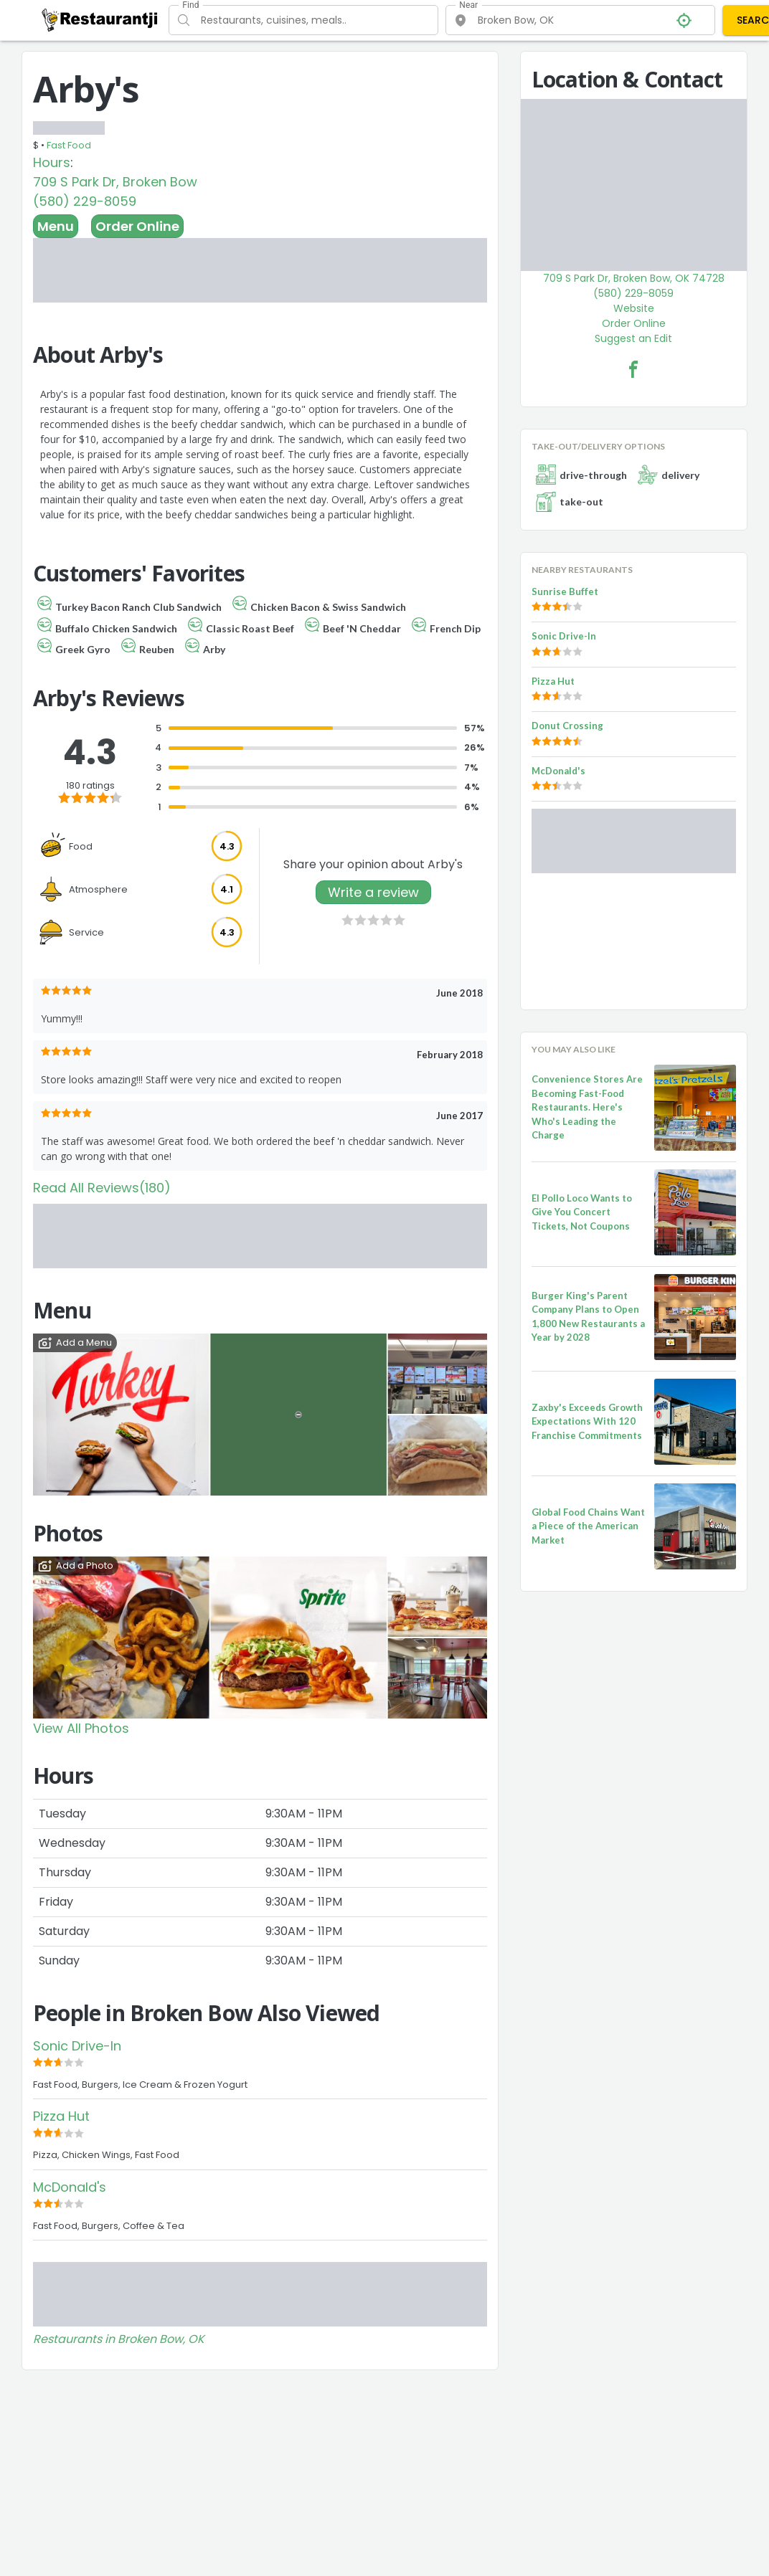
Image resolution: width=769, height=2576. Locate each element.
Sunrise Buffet (565, 591)
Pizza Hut (61, 2116)
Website (633, 308)
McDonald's (69, 2187)
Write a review (373, 892)
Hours (51, 162)
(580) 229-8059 (84, 201)
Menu (55, 226)
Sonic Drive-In (77, 2046)
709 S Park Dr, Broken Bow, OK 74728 (634, 278)
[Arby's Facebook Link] (633, 369)
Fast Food (69, 145)
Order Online (137, 226)
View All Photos (81, 1728)
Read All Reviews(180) (102, 1188)
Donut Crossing (567, 725)
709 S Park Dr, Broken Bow (115, 182)
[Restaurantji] (100, 19)
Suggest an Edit (633, 338)
